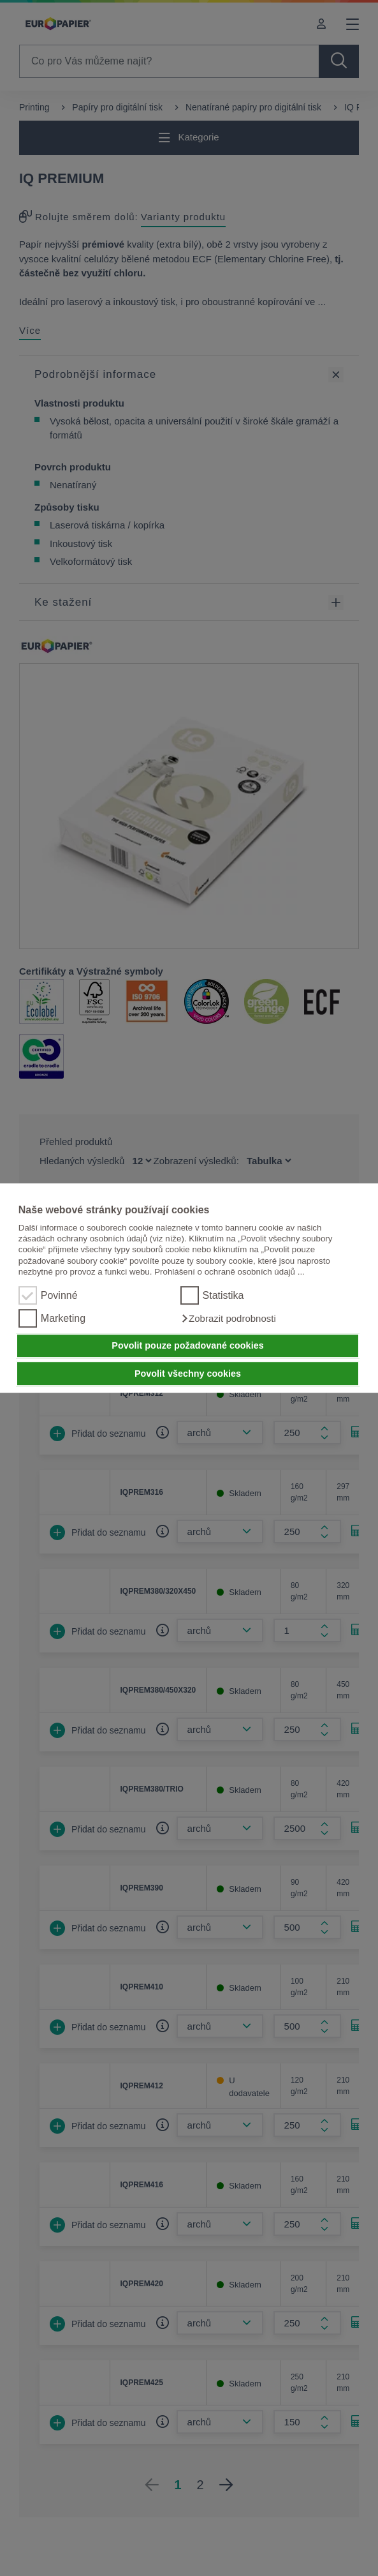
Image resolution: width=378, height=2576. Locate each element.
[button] (228, 1319)
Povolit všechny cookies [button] (187, 1373)
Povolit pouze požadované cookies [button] (187, 1346)
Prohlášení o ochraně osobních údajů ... (229, 1272)
